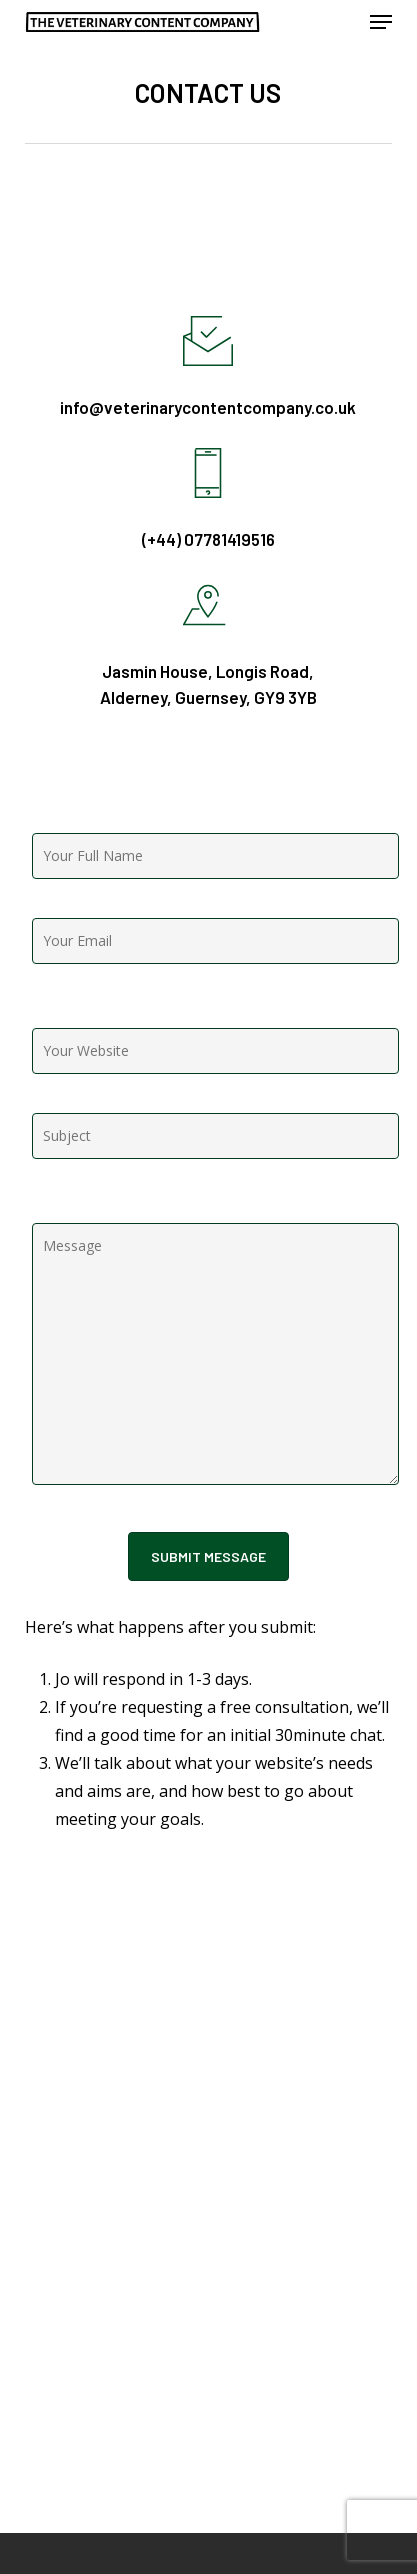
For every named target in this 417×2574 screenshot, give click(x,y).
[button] (381, 22)
